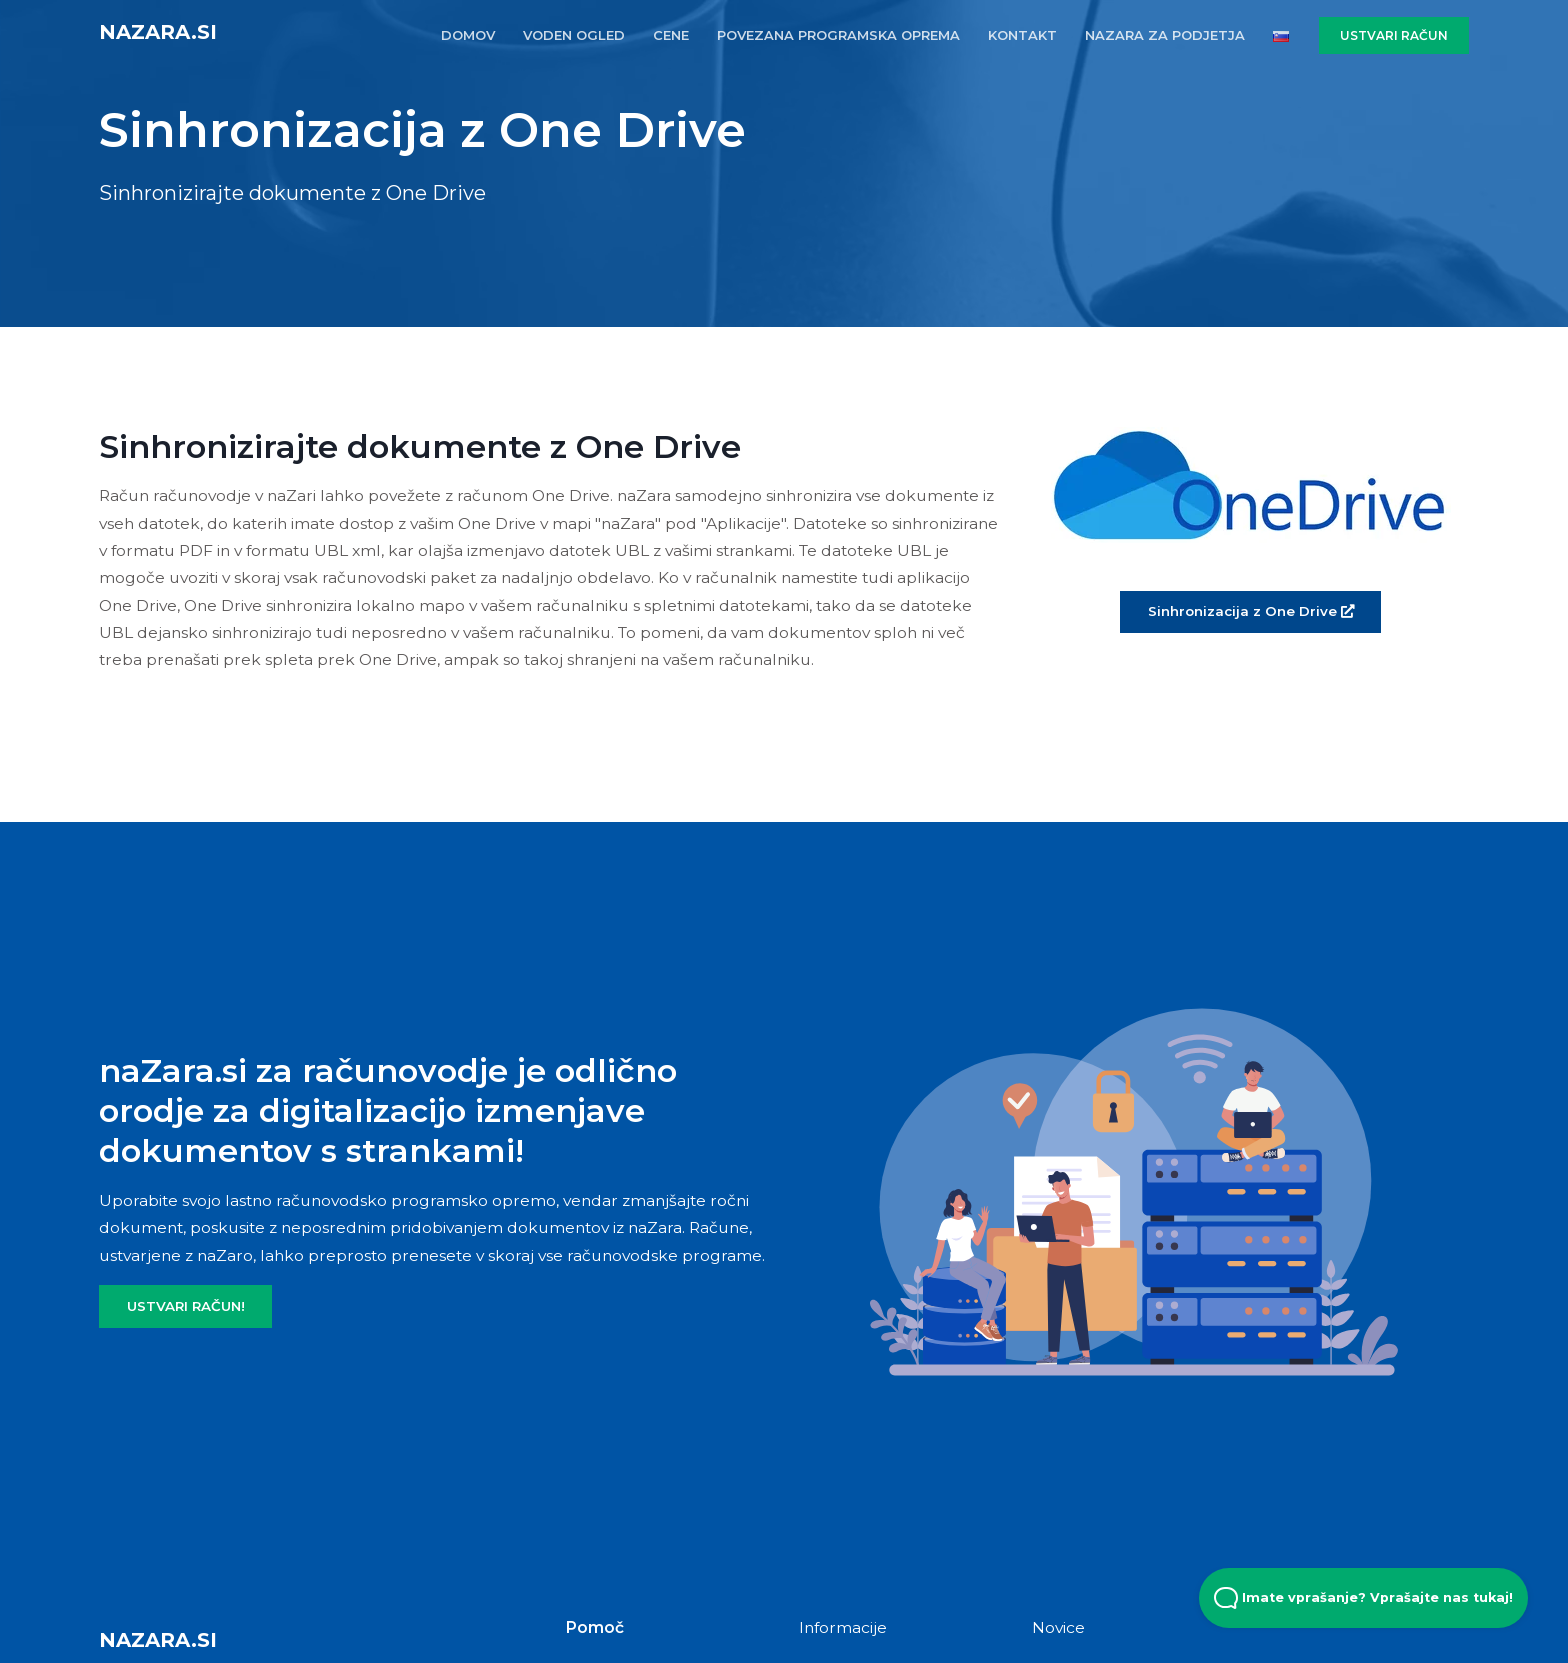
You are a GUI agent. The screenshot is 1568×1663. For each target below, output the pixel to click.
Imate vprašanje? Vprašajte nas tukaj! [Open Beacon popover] (1363, 1598)
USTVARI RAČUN (1394, 35)
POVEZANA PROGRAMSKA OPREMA (838, 35)
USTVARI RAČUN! (186, 1306)
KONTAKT (1022, 35)
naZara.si (158, 32)
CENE (671, 35)
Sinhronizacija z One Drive (1251, 611)
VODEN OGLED (574, 35)
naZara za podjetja (1165, 35)
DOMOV (468, 35)
